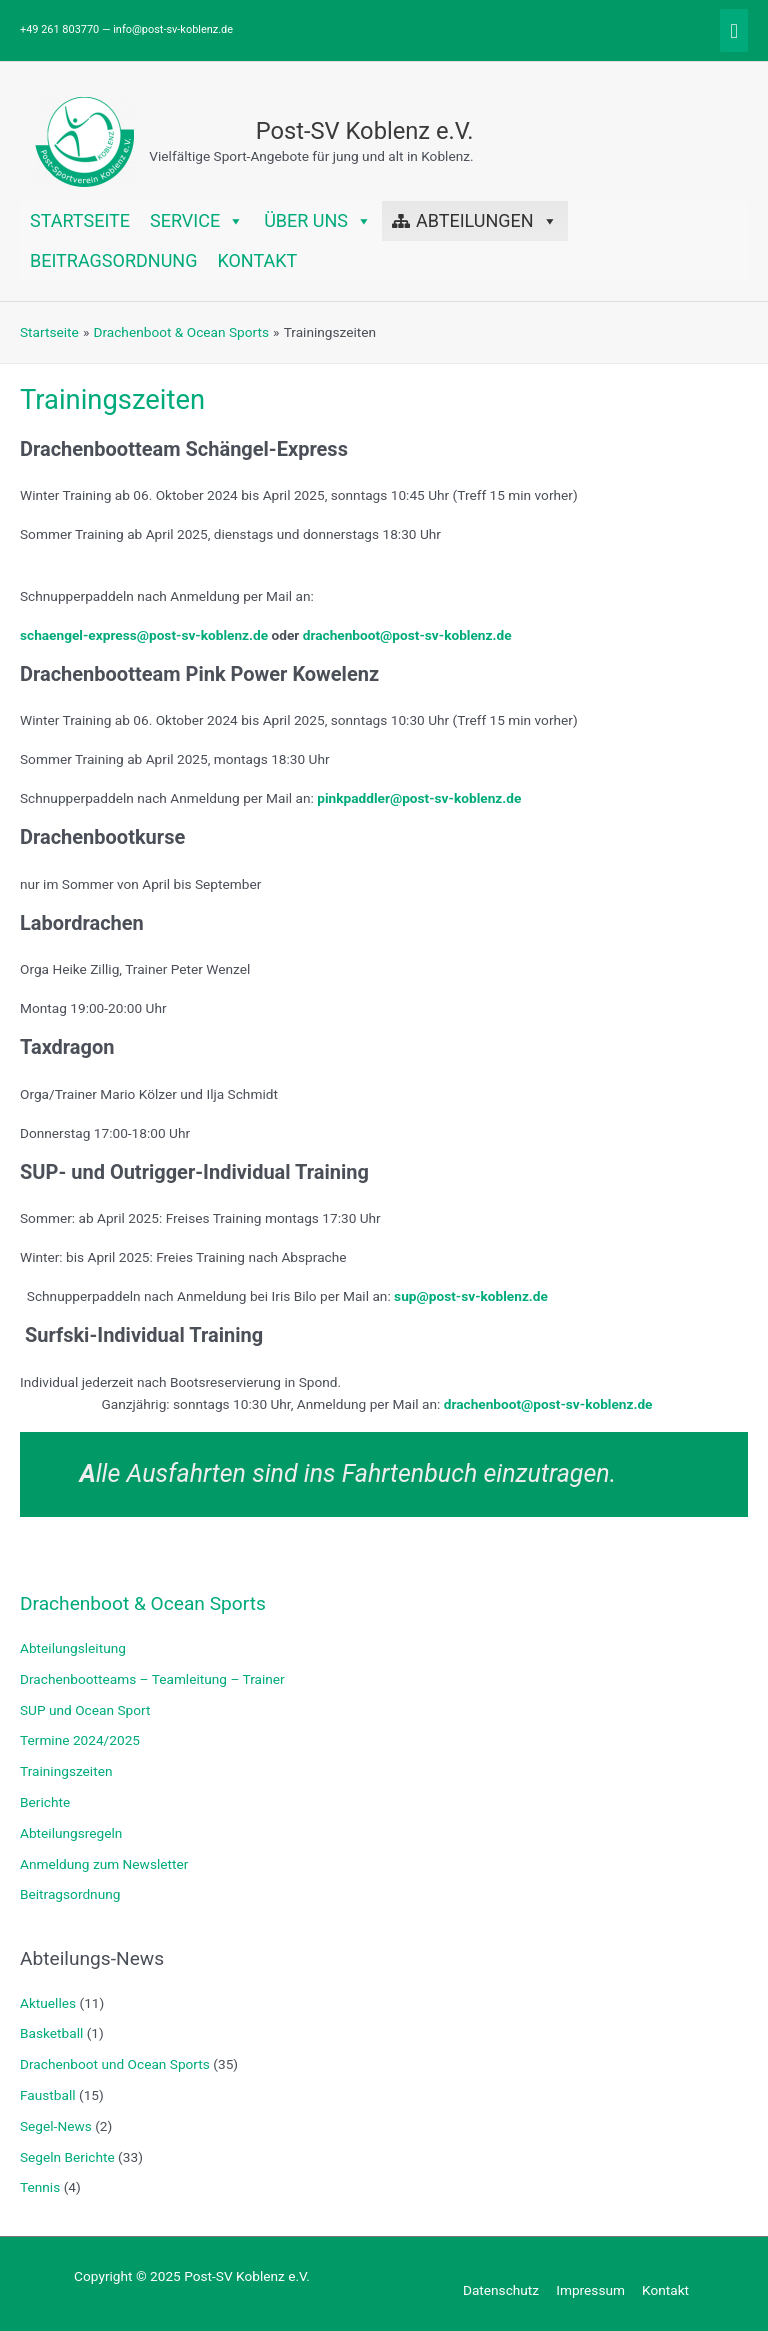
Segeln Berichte (67, 2157)
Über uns (318, 221)
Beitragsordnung (113, 260)
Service (197, 221)
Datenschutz (501, 2290)
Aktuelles (48, 2003)
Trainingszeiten (66, 1771)
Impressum (590, 2290)
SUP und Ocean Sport (85, 1710)
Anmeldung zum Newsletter (104, 1864)
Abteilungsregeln (71, 1833)
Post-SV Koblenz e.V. (365, 131)
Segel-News (56, 2126)
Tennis (40, 2187)
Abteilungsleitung (73, 1648)
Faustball (48, 2095)
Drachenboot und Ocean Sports (115, 2064)
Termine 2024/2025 (80, 1740)
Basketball (51, 2033)
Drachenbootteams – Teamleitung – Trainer (152, 1679)
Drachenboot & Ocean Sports (143, 1603)
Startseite (80, 220)
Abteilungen (487, 221)
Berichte (45, 1802)
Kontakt (257, 260)
